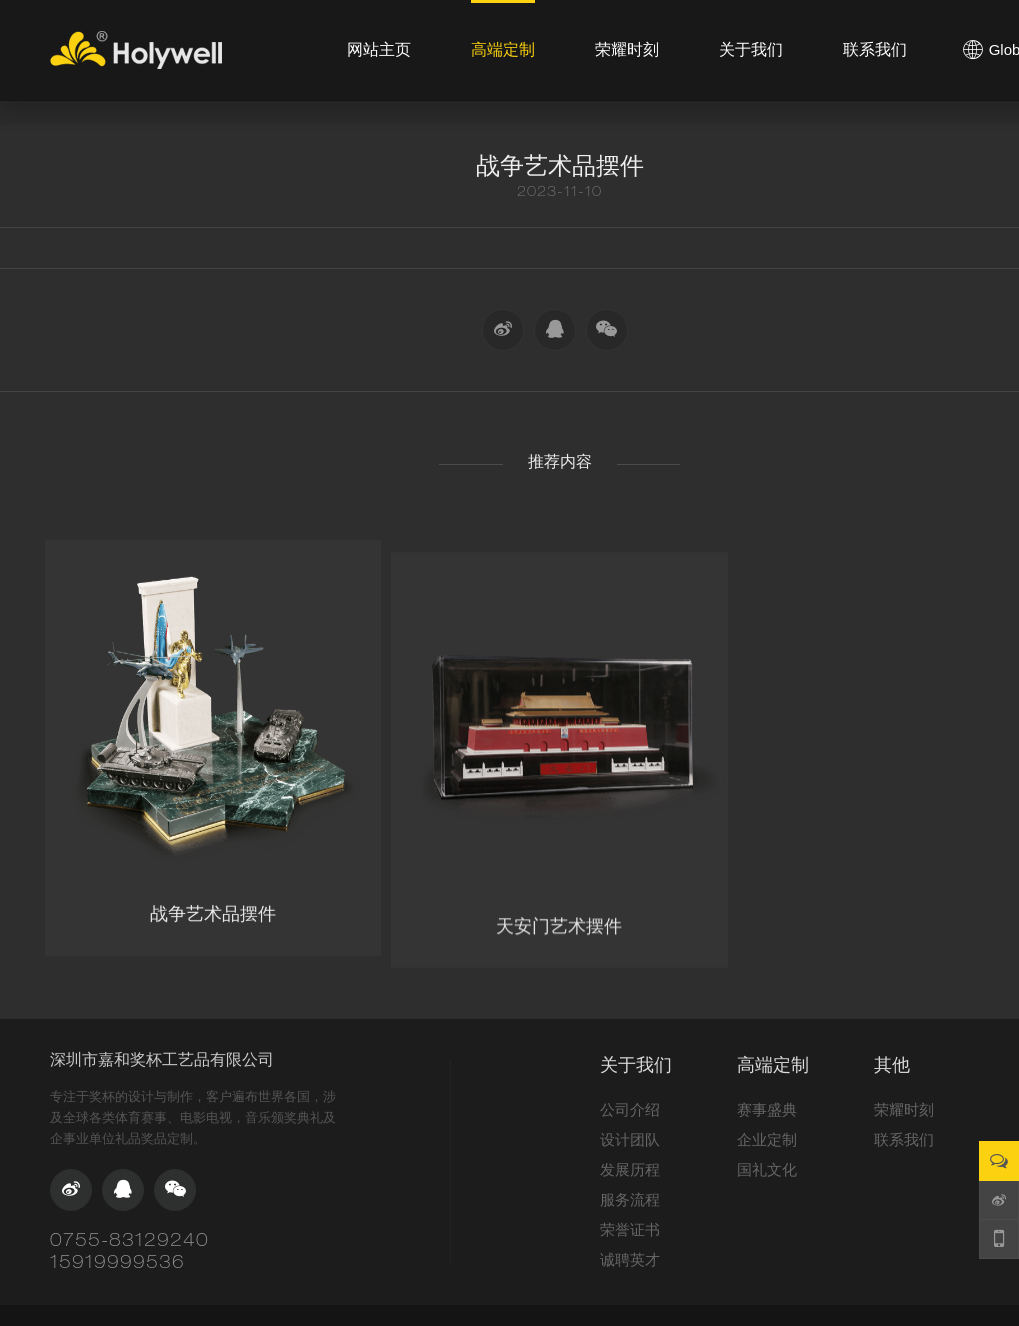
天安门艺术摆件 (559, 965)
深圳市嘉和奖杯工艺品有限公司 (162, 1059)
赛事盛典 (767, 1109)
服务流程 (630, 1199)
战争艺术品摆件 (213, 939)
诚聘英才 (630, 1259)
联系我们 (904, 1139)
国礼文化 (767, 1169)
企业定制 (767, 1139)
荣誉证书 (630, 1229)
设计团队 (630, 1139)
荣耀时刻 (904, 1109)
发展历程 (630, 1169)
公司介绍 (630, 1109)
